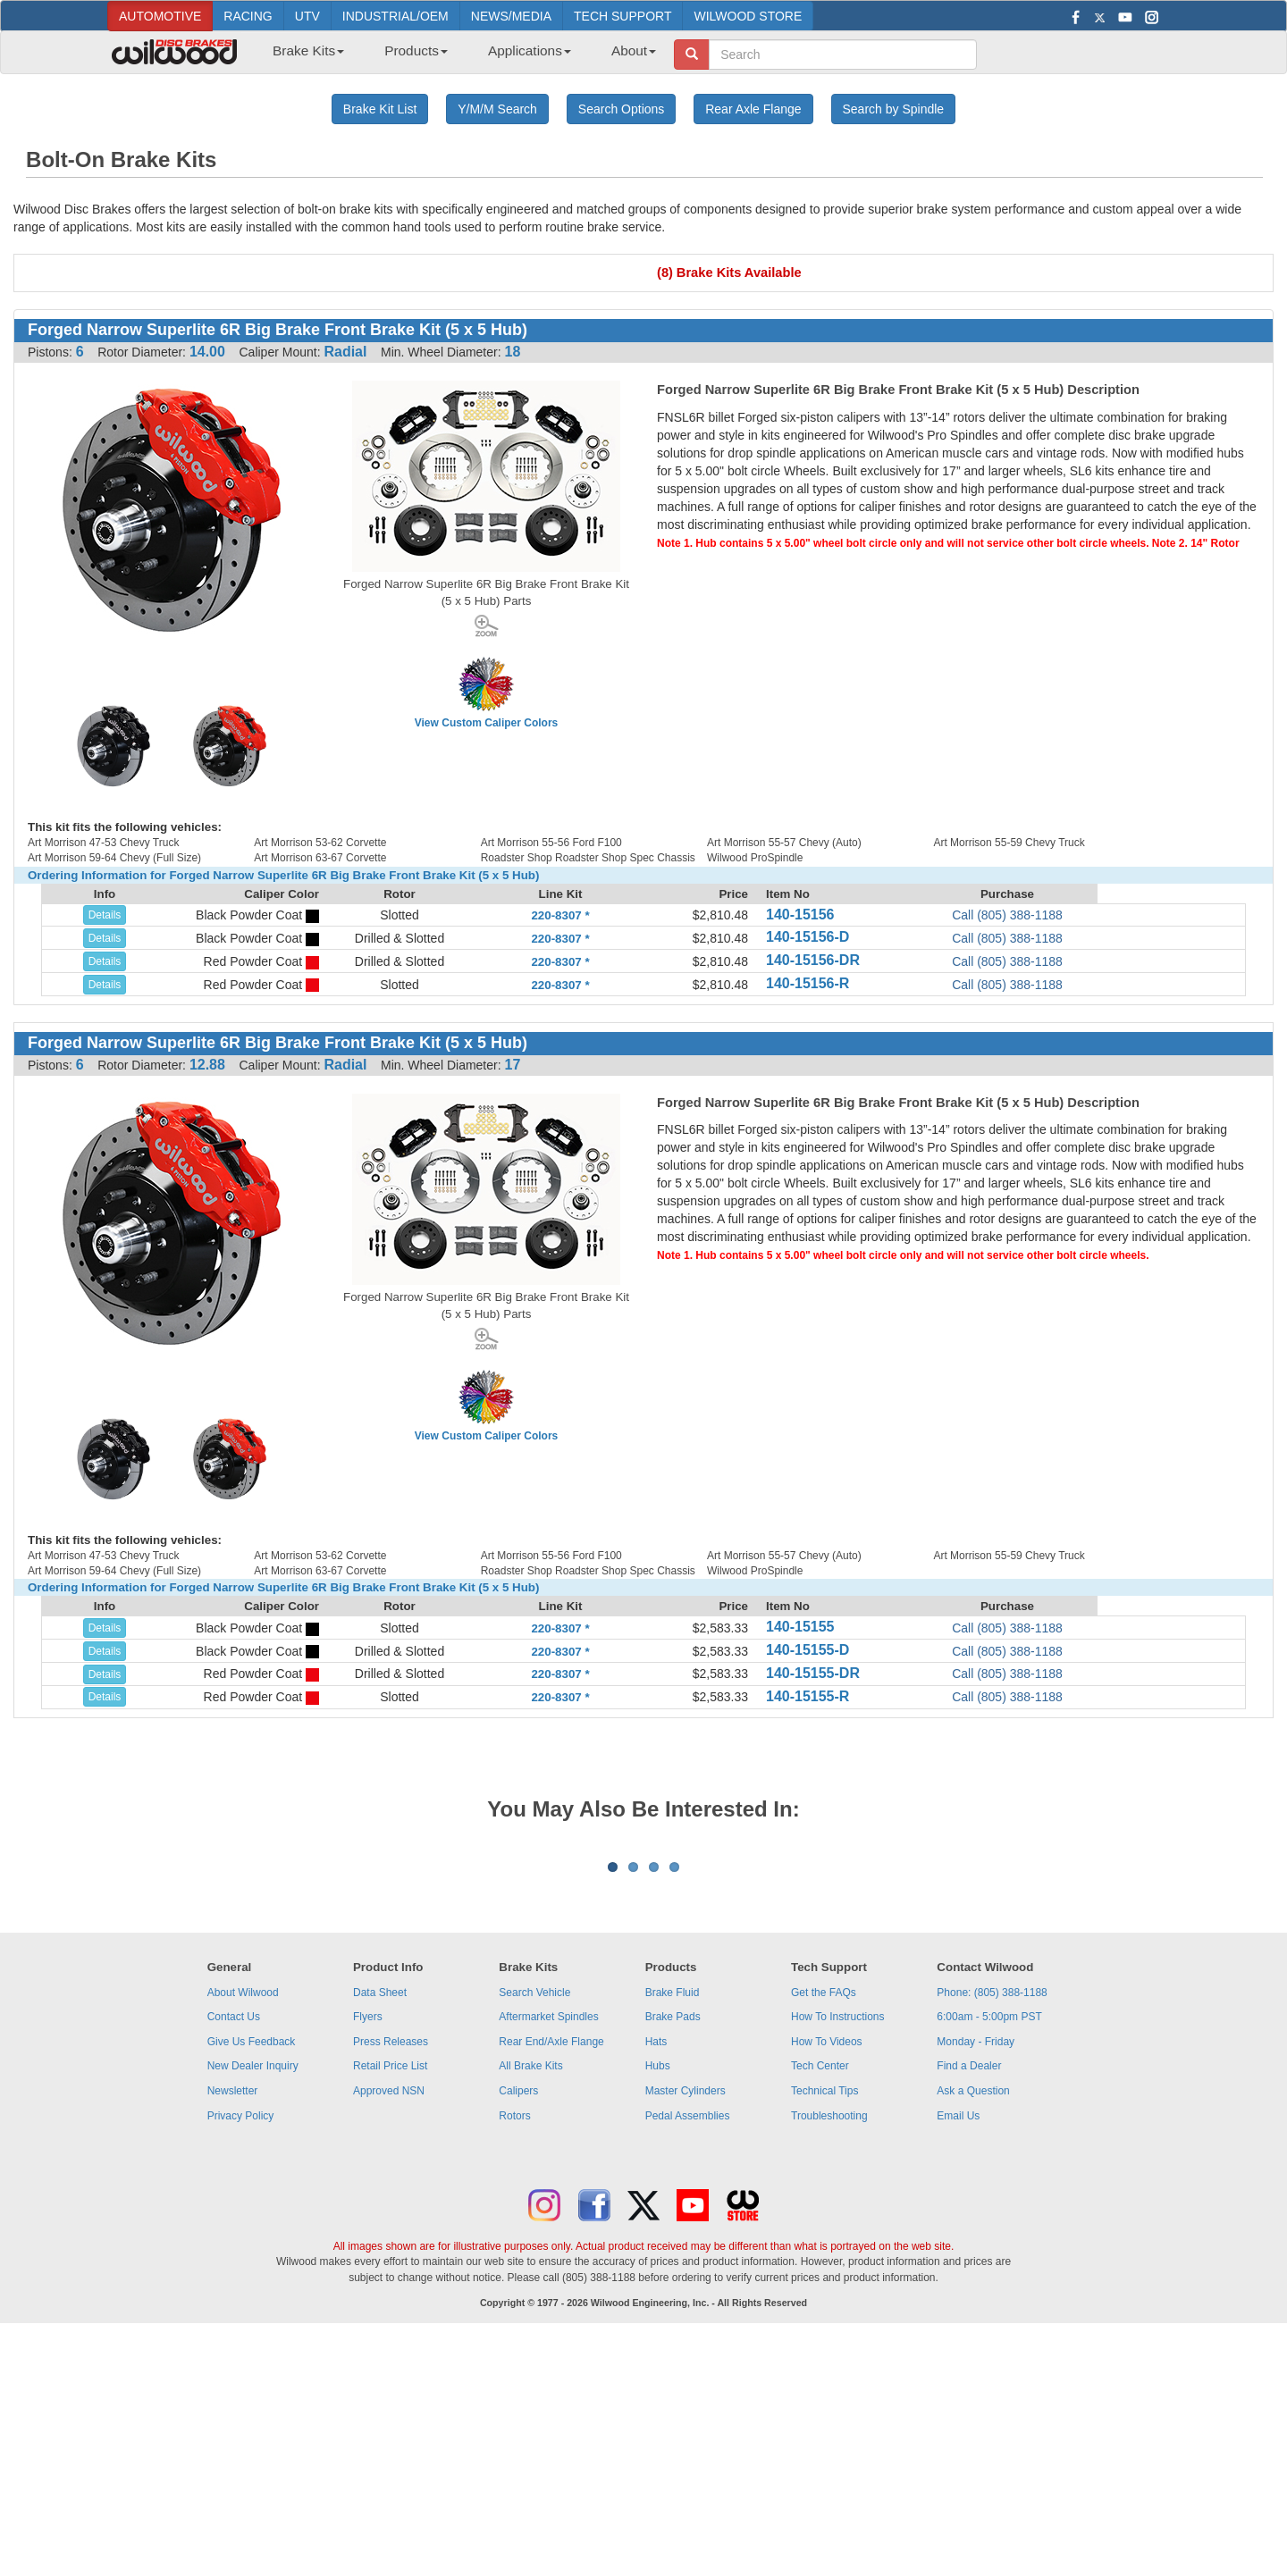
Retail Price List (390, 2287)
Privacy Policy (240, 2337)
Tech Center (820, 2287)
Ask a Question (973, 2312)
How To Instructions (838, 2238)
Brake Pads (673, 2238)
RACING (247, 16)
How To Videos (826, 2263)
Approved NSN (389, 2312)
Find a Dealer (969, 2287)
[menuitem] (302, 56)
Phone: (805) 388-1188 (992, 2214)
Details (105, 915)
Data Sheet (380, 2214)
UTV (307, 16)
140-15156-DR (813, 960)
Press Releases (390, 2263)
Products (416, 50)
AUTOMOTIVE (160, 16)
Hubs (657, 2287)
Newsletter (232, 2312)
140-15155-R (807, 1696)
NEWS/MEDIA (511, 16)
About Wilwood (243, 2214)
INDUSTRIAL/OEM (395, 16)
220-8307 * (560, 915)
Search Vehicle (534, 2214)
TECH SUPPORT (622, 16)
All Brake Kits (530, 2287)
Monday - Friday (975, 2263)
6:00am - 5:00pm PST (989, 2238)
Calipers (518, 2312)
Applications (529, 50)
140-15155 (800, 1626)
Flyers (368, 2238)
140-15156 (800, 914)
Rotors (514, 2337)
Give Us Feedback (251, 2263)
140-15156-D (807, 936)
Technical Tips (824, 2312)
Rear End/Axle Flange (551, 2263)
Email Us (958, 2337)
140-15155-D (807, 1649)
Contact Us (233, 2238)
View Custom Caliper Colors (486, 723)
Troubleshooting (829, 2337)
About (633, 50)
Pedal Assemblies (687, 2337)
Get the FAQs (823, 2214)
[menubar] (457, 56)
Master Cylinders (685, 2312)
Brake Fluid (672, 2214)
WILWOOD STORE (748, 16)
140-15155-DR (813, 1673)
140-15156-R (807, 983)
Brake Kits (308, 50)
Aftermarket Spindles (548, 2238)
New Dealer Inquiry (253, 2287)
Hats (656, 2263)
